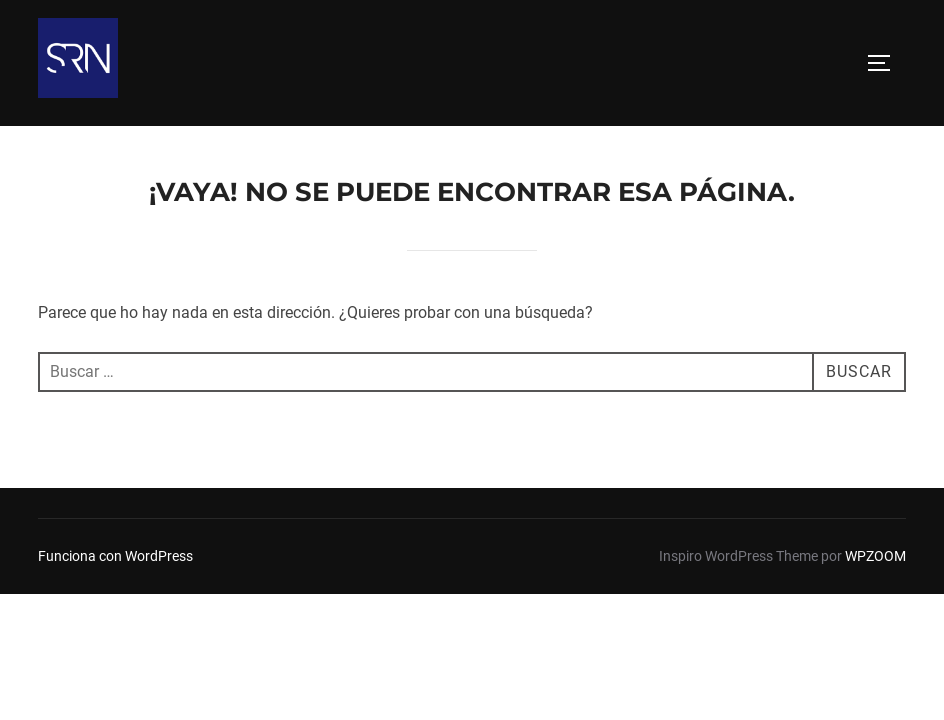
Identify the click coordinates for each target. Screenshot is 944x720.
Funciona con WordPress (115, 510)
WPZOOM (875, 510)
